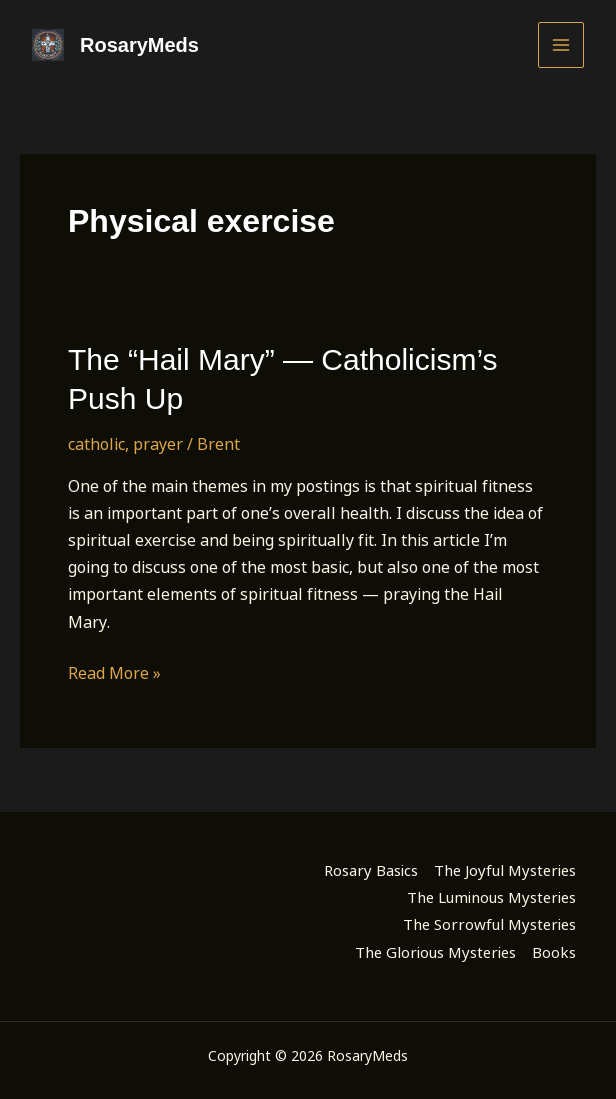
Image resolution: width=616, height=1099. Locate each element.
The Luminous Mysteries (491, 897)
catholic (96, 444)
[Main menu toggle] (561, 45)
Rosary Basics (371, 870)
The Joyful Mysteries (505, 870)
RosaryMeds (139, 45)
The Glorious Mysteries (435, 952)
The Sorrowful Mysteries (489, 924)
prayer (158, 444)
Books (554, 952)
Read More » (114, 673)
